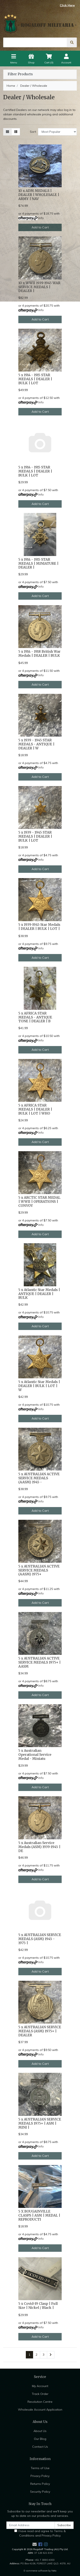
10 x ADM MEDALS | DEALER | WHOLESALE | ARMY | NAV (38, 195)
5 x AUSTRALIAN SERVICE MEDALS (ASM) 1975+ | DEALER (39, 2031)
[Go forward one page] (50, 2355)
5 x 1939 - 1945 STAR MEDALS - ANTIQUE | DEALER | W (36, 744)
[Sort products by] (57, 132)
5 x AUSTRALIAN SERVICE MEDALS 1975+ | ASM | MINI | (39, 2123)
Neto (54, 2570)
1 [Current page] (29, 2355)
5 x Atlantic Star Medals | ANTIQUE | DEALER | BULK (39, 1294)
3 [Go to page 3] (43, 2355)
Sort (33, 132)
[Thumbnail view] (7, 132)
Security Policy (40, 2492)
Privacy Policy (40, 2476)
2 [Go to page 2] (36, 2355)
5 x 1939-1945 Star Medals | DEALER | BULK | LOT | (39, 927)
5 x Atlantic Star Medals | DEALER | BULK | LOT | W (39, 1386)
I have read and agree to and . (40, 2533)
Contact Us (40, 2447)
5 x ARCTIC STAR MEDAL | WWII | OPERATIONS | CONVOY (39, 1202)
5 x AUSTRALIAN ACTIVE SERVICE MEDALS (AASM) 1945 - (39, 1478)
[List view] (16, 132)
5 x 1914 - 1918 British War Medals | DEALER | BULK (39, 654)
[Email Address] (30, 2525)
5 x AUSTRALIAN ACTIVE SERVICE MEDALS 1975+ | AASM (39, 1662)
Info (41, 218)
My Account (40, 2386)
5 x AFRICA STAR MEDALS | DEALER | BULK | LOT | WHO (35, 1109)
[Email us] (34, 2544)
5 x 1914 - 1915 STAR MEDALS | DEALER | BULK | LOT (35, 379)
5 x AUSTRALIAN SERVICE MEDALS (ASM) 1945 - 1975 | (39, 1939)
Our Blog (40, 2439)
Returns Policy (40, 2484)
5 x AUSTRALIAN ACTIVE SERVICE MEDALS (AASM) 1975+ (39, 1570)
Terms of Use (40, 2468)
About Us (40, 2431)
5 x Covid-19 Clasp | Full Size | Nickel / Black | (38, 2306)
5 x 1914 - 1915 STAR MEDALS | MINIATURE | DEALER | (38, 563)
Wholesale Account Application (40, 2409)
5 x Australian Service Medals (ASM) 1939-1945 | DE (39, 1847)
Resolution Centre (40, 2402)
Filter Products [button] (20, 74)
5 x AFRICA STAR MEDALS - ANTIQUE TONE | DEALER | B (35, 1017)
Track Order (40, 2394)
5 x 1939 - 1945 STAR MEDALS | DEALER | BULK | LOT (35, 836)
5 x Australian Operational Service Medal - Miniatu (34, 1755)
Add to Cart (40, 227)
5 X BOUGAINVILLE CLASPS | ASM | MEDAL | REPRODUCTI (39, 2215)
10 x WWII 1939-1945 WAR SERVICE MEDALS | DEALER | (39, 287)
